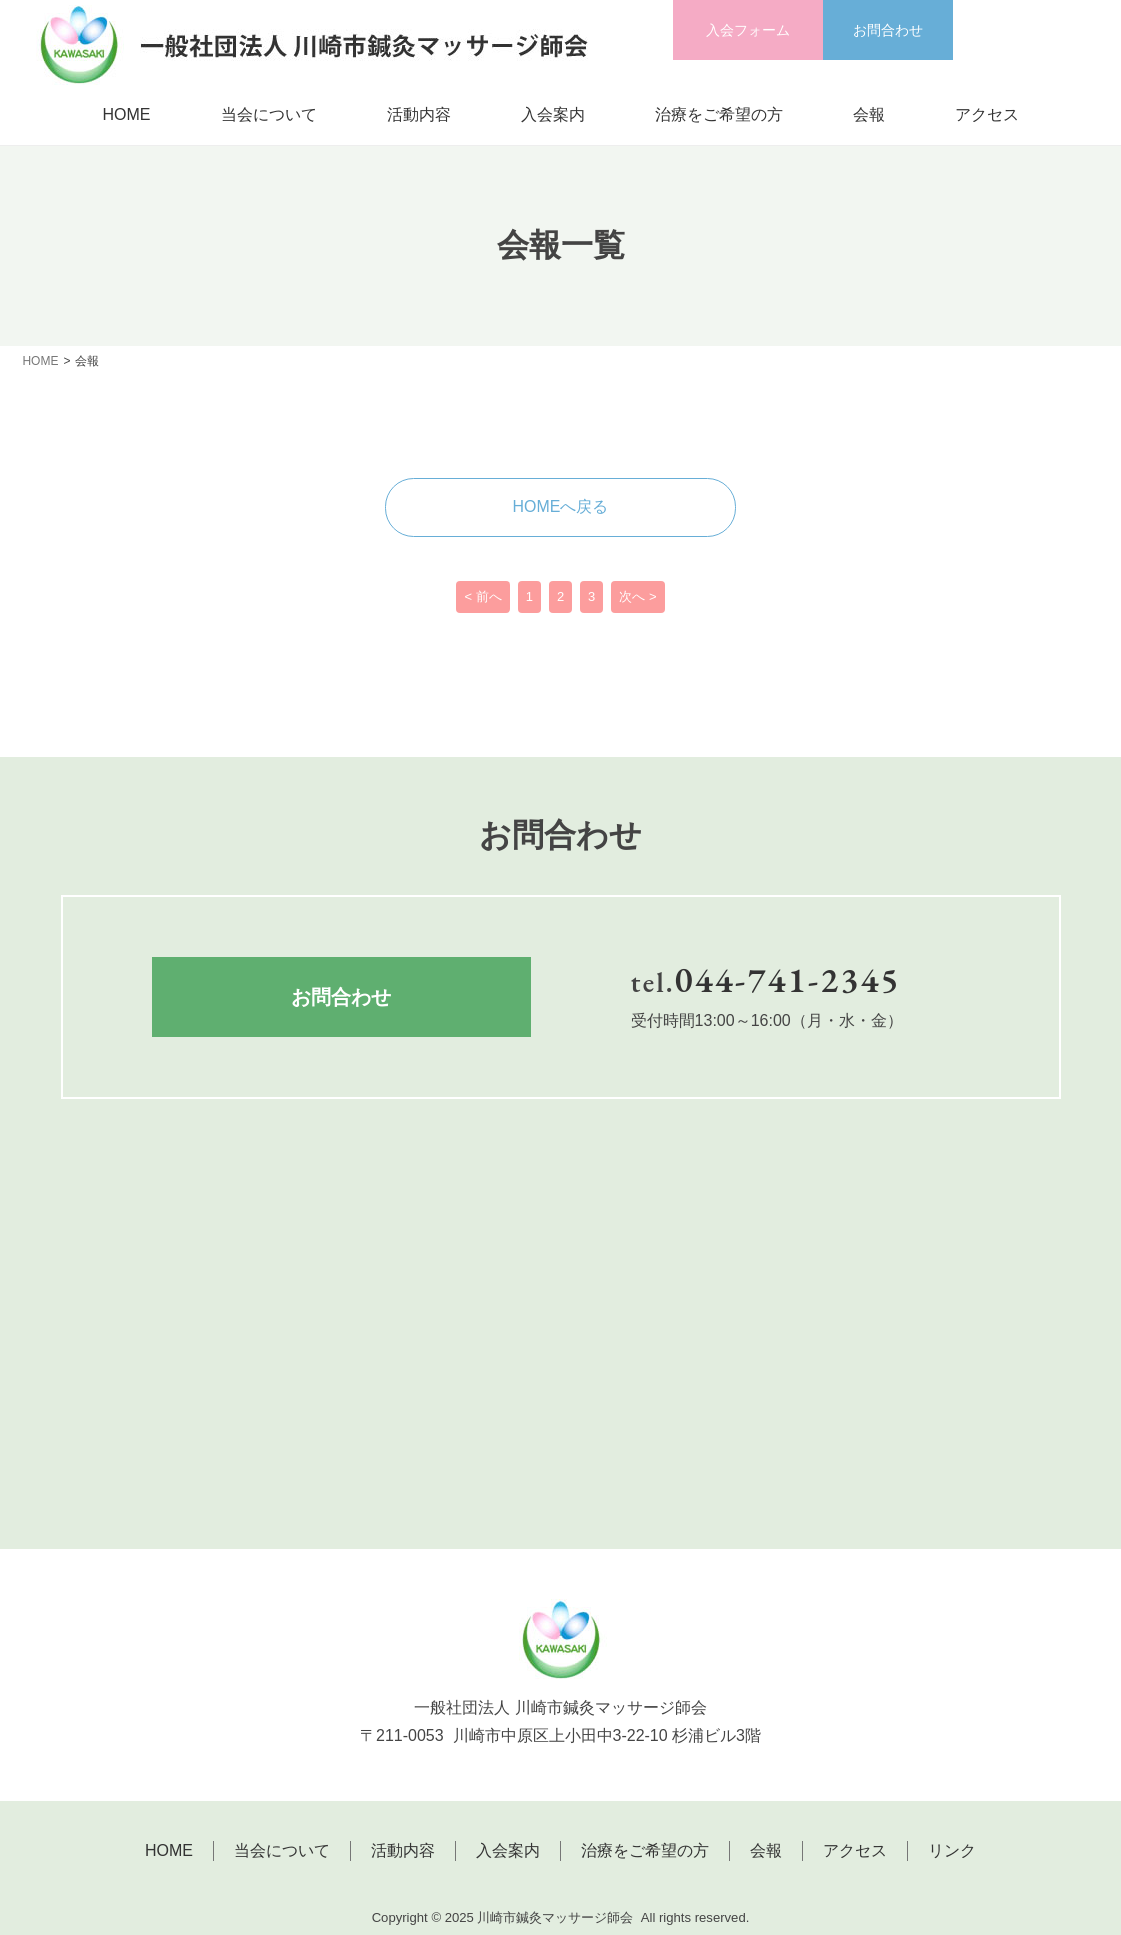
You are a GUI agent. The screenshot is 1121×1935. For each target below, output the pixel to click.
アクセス (987, 114)
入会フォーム (748, 30)
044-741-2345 (788, 979)
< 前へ (482, 597)
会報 (869, 114)
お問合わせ (888, 30)
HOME (127, 114)
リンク (952, 1851)
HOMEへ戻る (561, 506)
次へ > (637, 597)
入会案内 (553, 114)
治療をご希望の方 (719, 114)
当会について (269, 114)
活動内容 (419, 114)
